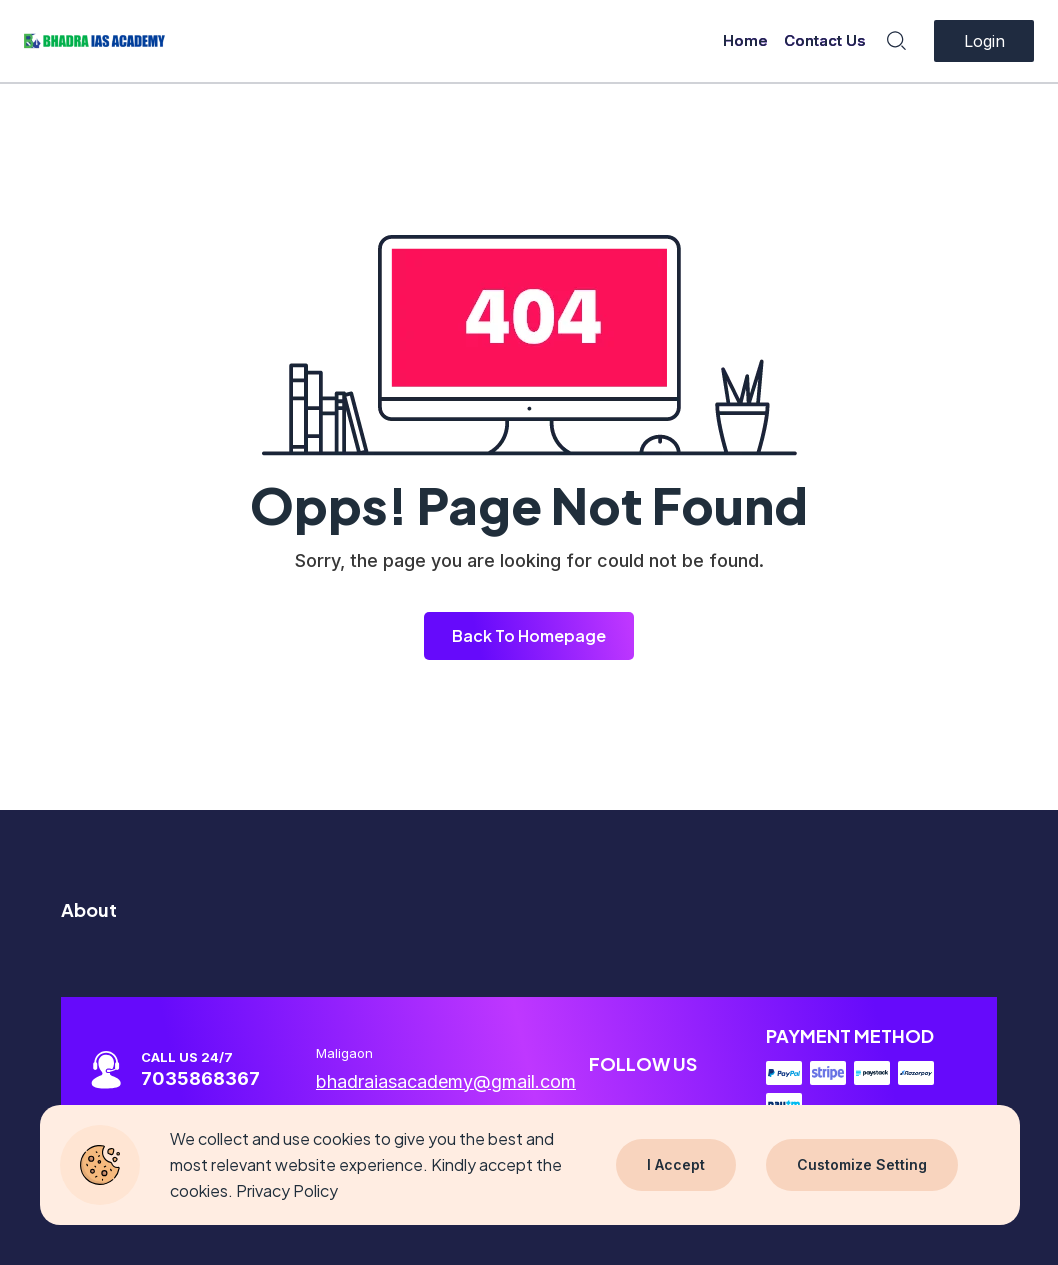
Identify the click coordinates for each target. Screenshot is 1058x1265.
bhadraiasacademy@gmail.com (446, 1081)
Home (745, 40)
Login (984, 41)
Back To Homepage (529, 635)
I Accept (676, 1164)
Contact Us (825, 40)
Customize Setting (862, 1164)
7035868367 (200, 1078)
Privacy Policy (287, 1190)
